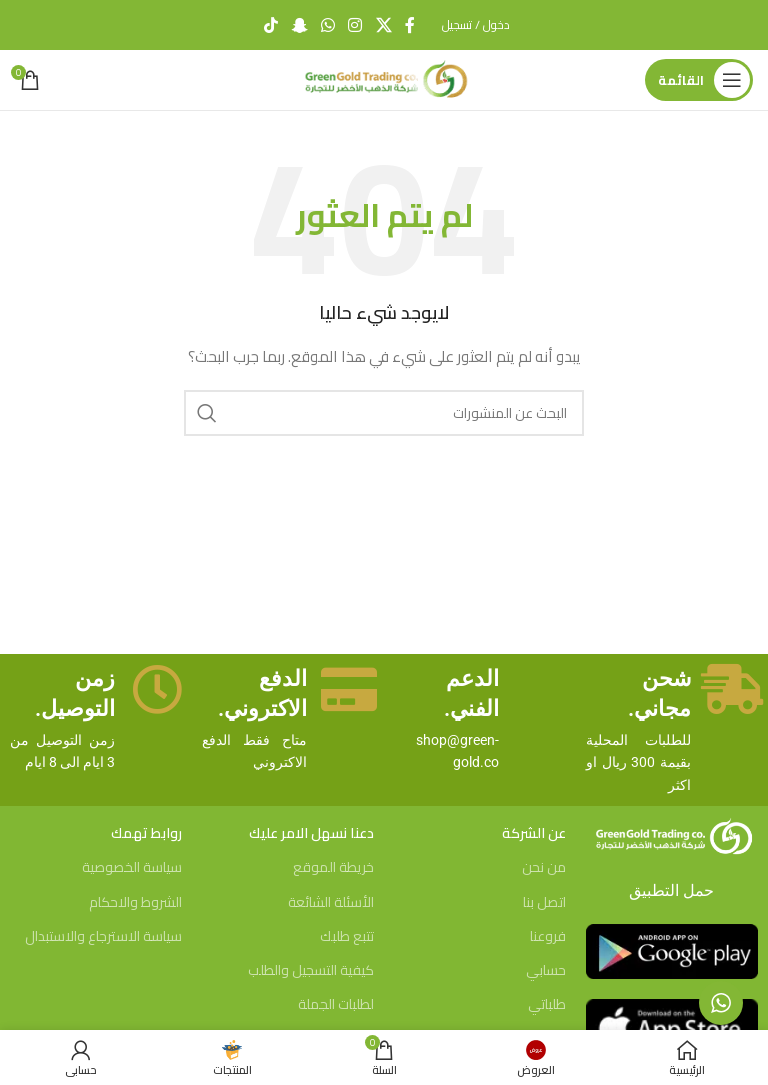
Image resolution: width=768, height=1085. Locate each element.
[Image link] (672, 836)
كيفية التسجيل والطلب (311, 970)
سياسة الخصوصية (132, 867)
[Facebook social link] (410, 25)
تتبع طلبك (347, 936)
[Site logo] (383, 79)
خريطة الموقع (333, 867)
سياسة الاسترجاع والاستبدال (103, 936)
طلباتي (547, 1004)
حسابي (546, 970)
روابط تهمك (146, 833)
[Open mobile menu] (699, 80)
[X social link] (383, 25)
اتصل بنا (544, 902)
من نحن (544, 867)
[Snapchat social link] (299, 25)
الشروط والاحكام (135, 902)
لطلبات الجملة (336, 1004)
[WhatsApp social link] (327, 25)
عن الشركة (534, 833)
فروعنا (548, 936)
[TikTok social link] (271, 25)
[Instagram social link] (355, 25)
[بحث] (384, 413)
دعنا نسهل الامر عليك (311, 833)
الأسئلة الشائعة (331, 902)
